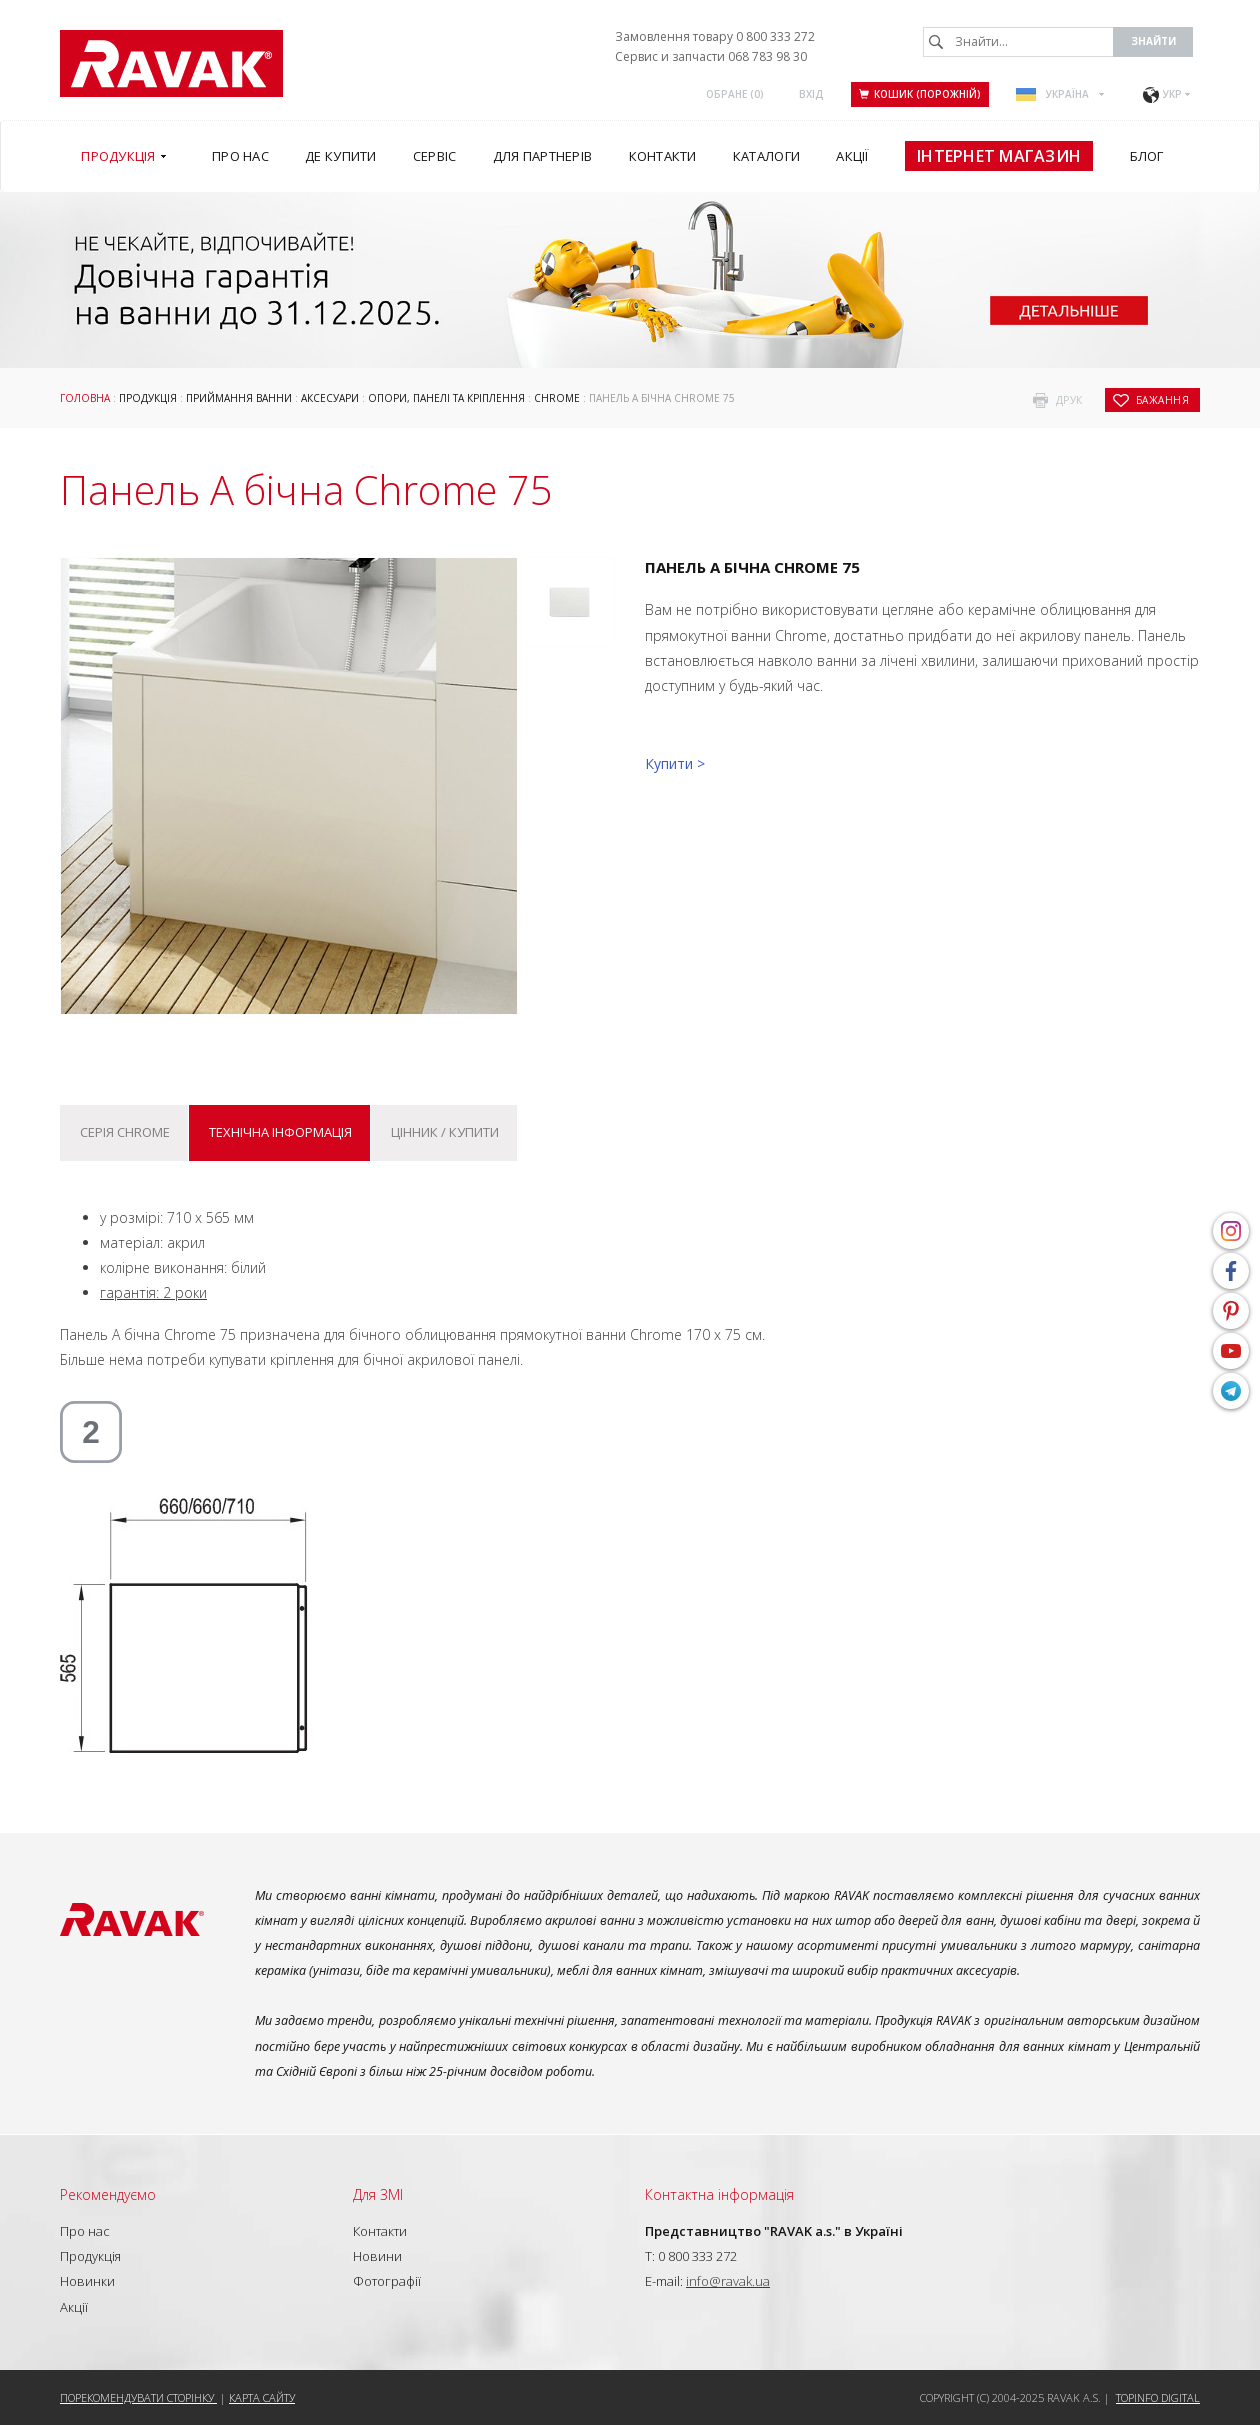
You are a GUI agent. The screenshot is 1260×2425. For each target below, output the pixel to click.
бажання (1163, 400)
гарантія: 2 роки (153, 1292)
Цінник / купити (445, 1132)
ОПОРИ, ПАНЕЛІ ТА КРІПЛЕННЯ (446, 398)
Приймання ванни (239, 398)
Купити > (675, 763)
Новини (377, 2256)
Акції (74, 2307)
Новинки (87, 2281)
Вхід (811, 94)
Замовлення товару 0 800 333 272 (715, 36)
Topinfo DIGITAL (1158, 2397)
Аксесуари (330, 398)
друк (1069, 400)
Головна (85, 398)
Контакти (380, 2231)
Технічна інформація (280, 1132)
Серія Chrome (125, 1132)
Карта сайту (262, 2397)
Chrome (557, 398)
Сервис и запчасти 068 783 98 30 (711, 56)
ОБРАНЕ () (735, 94)
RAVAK (171, 63)
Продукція (148, 398)
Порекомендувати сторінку (138, 2397)
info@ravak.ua (728, 2281)
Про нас (85, 2231)
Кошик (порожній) (920, 94)
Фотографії (387, 2281)
